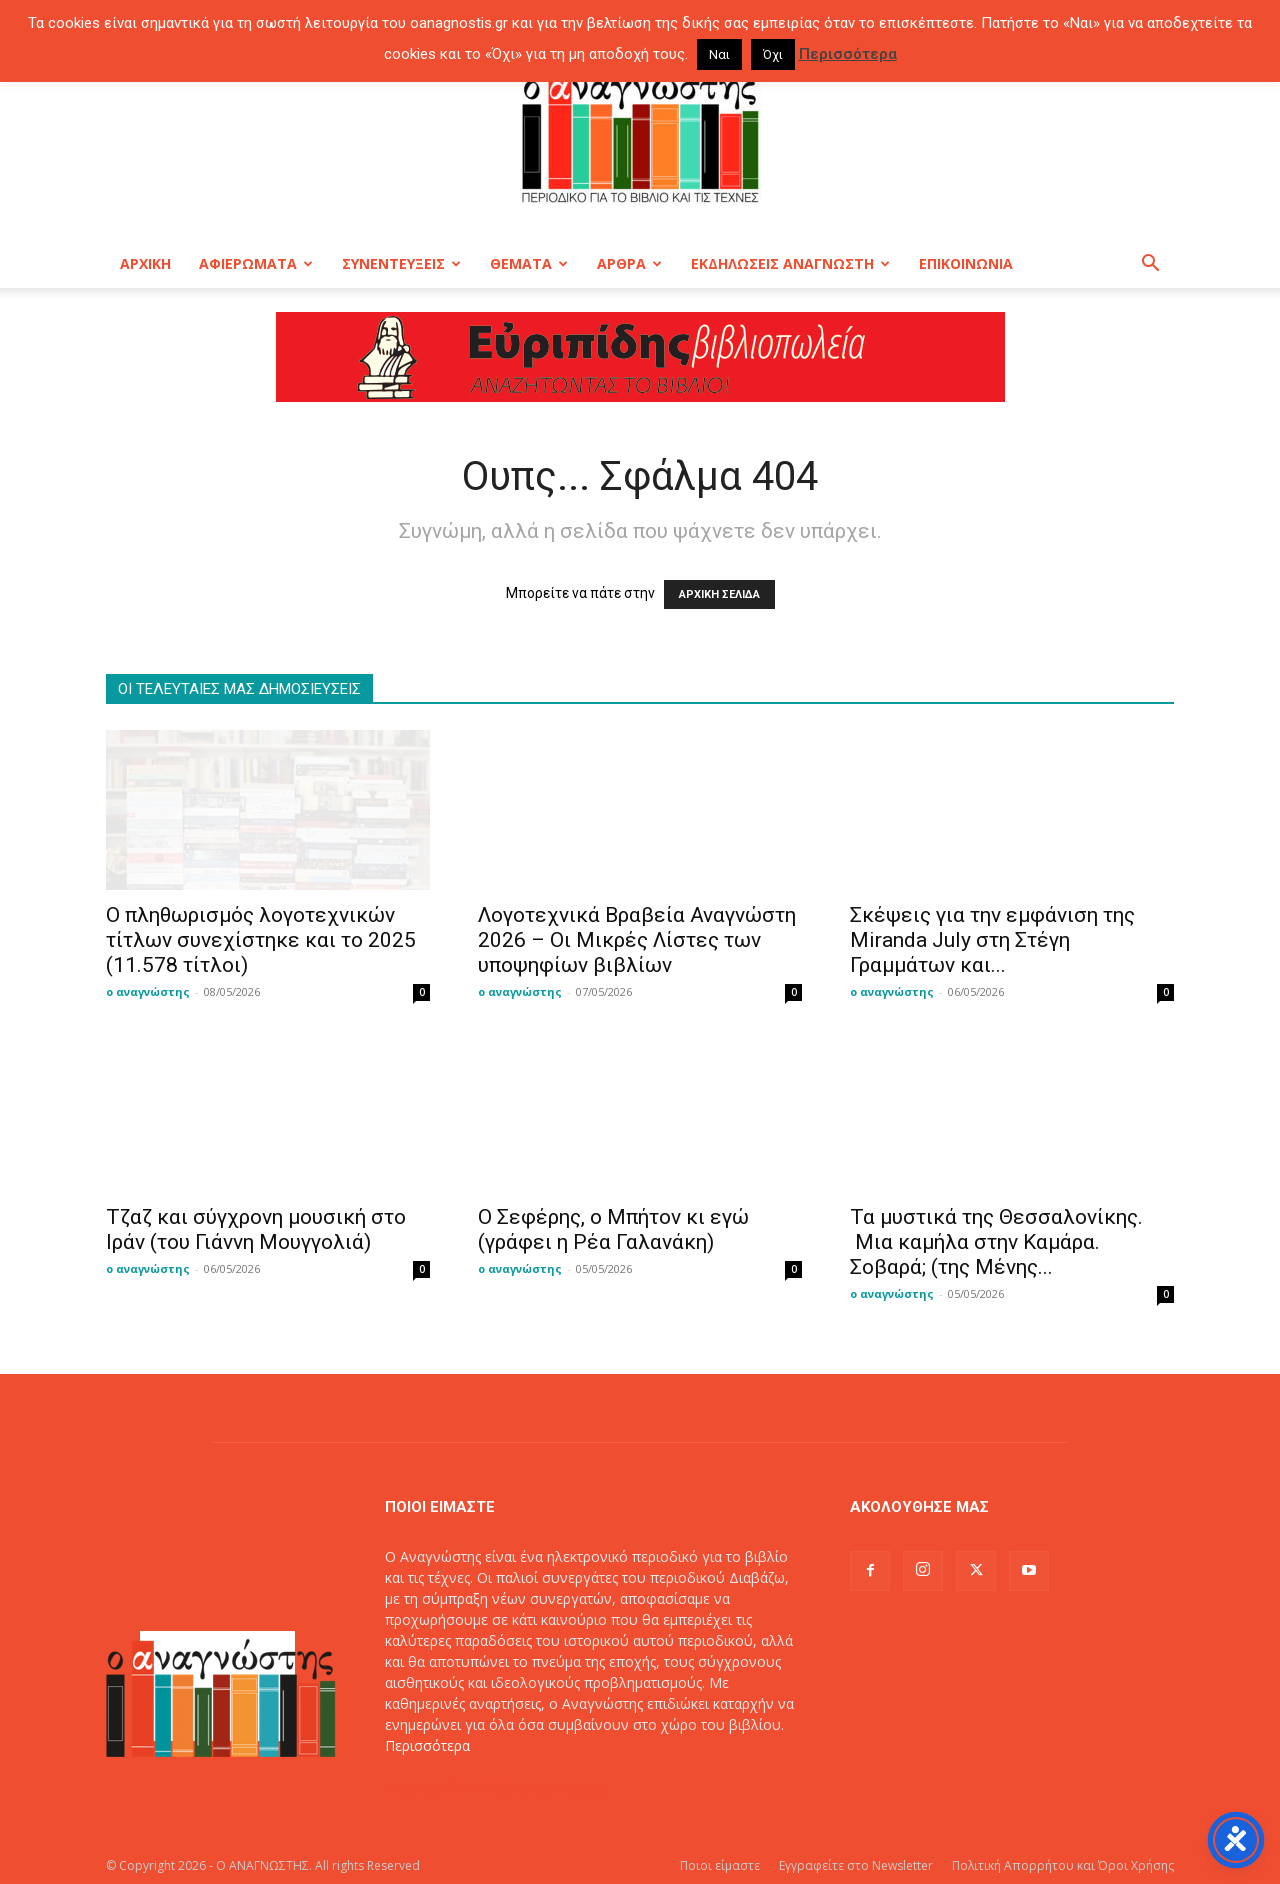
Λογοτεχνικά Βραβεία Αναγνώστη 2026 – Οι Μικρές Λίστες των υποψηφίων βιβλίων (637, 940)
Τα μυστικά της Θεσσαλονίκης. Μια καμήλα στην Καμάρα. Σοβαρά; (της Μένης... (996, 1242)
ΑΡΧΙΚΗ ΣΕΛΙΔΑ (719, 594)
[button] (1150, 265)
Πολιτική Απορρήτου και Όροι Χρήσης (1063, 1865)
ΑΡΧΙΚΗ (145, 263)
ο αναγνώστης (148, 991)
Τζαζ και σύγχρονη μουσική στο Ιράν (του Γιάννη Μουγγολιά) (256, 1229)
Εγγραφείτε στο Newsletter (856, 1865)
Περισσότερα (427, 1745)
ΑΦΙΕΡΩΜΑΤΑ (256, 263)
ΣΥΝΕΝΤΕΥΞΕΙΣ (401, 263)
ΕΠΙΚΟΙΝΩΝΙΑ (966, 263)
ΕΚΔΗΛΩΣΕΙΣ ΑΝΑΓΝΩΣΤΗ (790, 263)
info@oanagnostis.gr (539, 1787)
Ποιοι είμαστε (720, 1865)
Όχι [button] (773, 54)
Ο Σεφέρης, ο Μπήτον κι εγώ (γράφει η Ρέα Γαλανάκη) (613, 1229)
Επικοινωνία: (428, 1787)
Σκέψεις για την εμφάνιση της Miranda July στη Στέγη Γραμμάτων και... (992, 940)
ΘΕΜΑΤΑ (529, 263)
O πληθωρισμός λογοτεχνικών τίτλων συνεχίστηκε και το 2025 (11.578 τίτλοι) (261, 940)
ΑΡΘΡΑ (629, 263)
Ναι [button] (719, 54)
